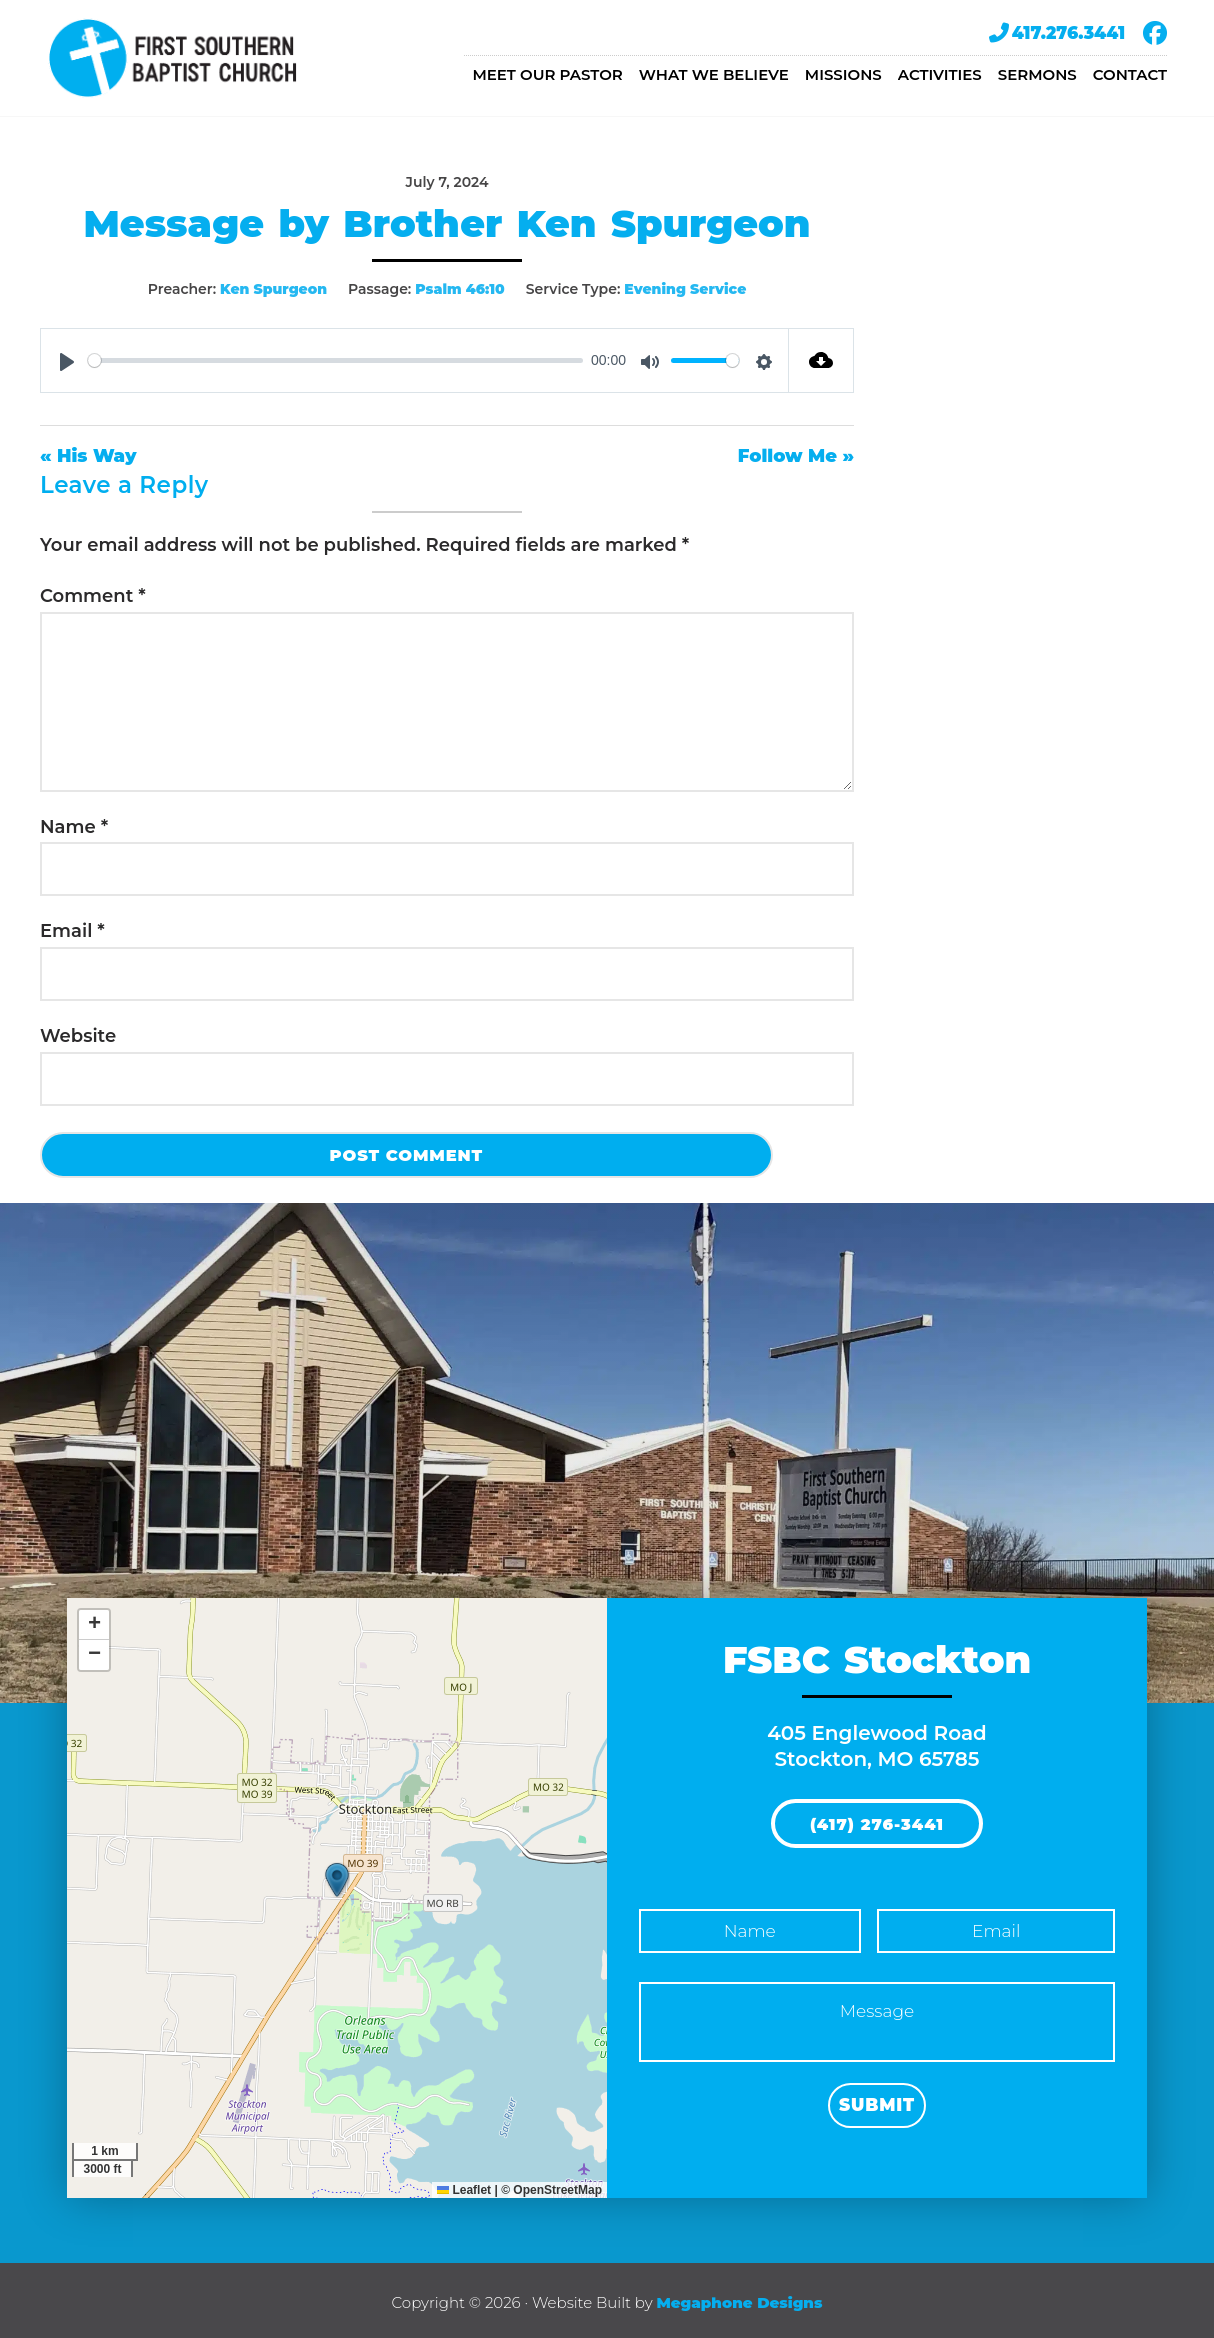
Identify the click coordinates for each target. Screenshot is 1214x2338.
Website (78, 1033)
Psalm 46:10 (460, 289)
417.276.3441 (1057, 33)
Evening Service (685, 289)
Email (72, 928)
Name (74, 823)
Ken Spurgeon (273, 289)
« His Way (88, 453)
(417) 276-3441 (877, 1820)
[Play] (67, 359)
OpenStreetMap (557, 2185)
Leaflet (464, 2185)
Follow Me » (796, 453)
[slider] (335, 358)
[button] (337, 1875)
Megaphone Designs (739, 2297)
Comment (93, 593)
